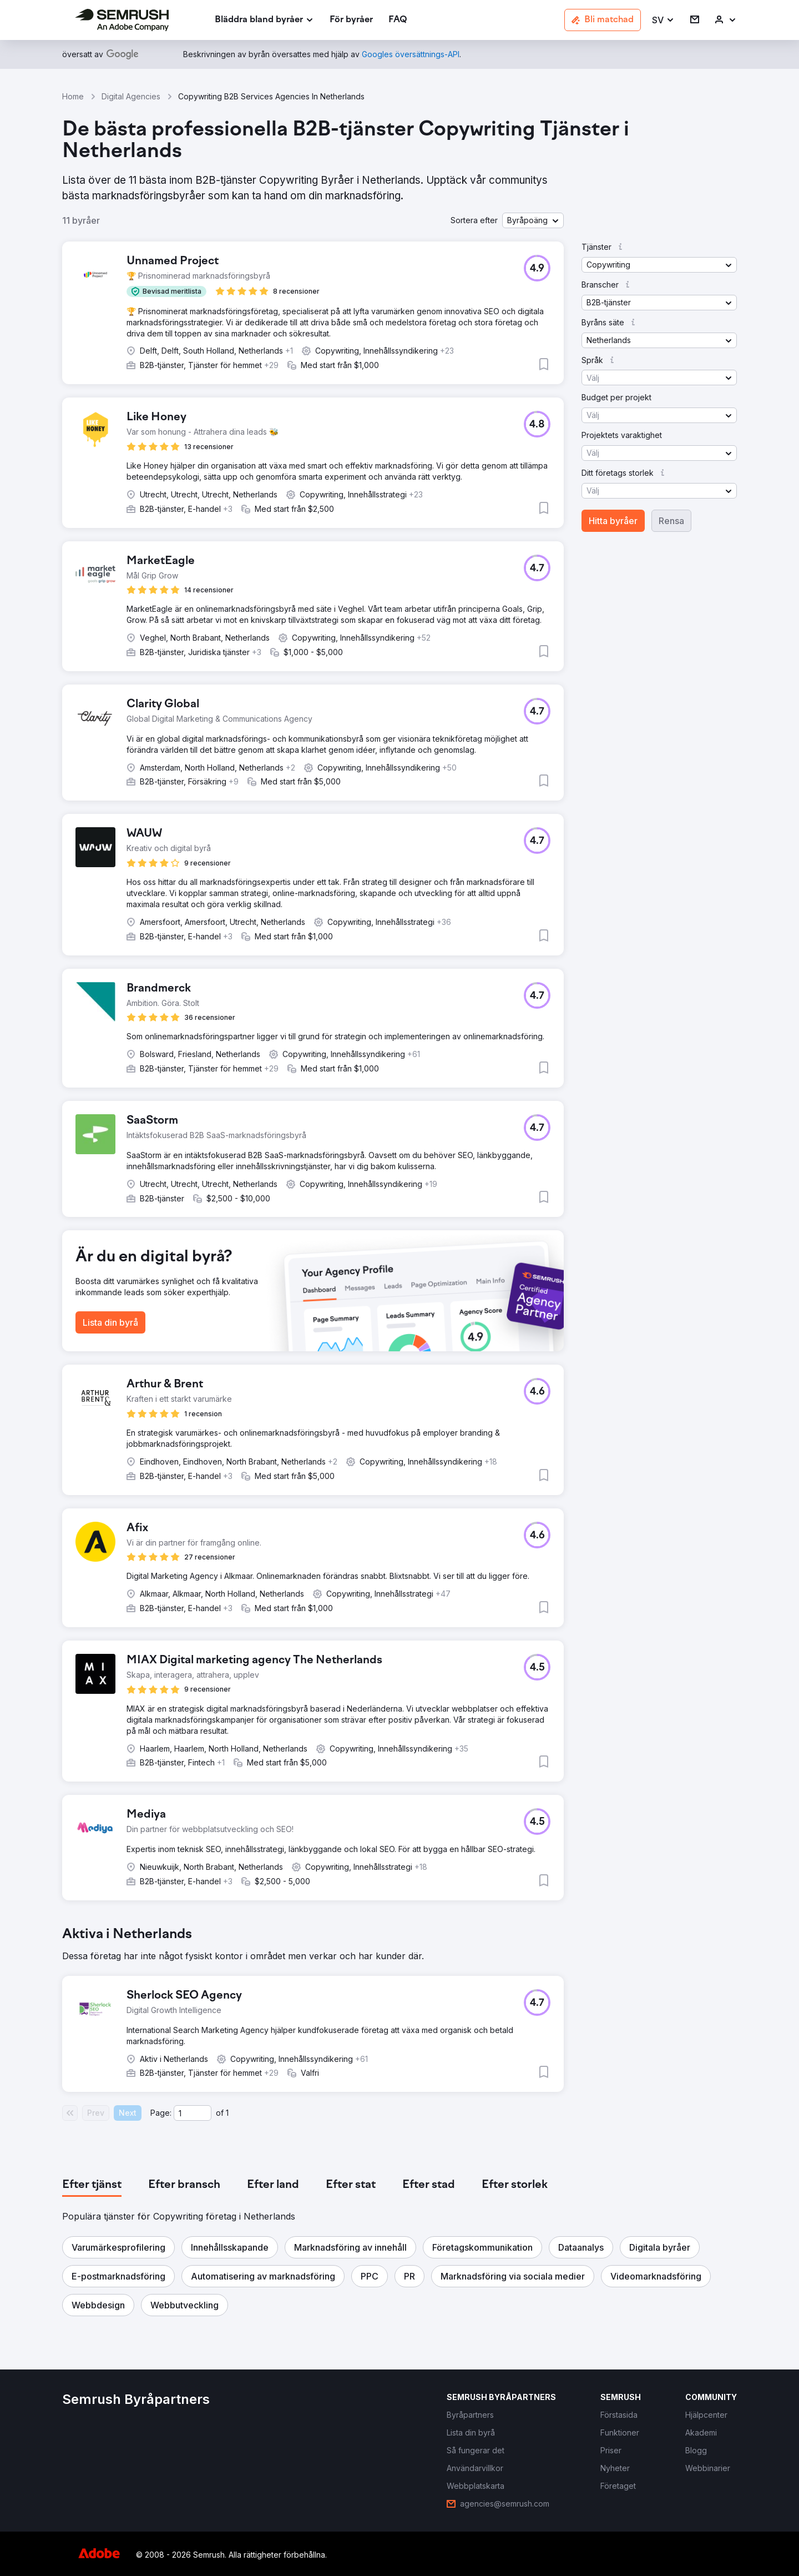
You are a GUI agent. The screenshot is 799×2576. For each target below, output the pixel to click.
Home (73, 96)
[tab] (92, 2185)
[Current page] (192, 2113)
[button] (663, 20)
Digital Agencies (131, 96)
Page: (160, 2112)
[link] (351, 20)
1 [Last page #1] (227, 2112)
